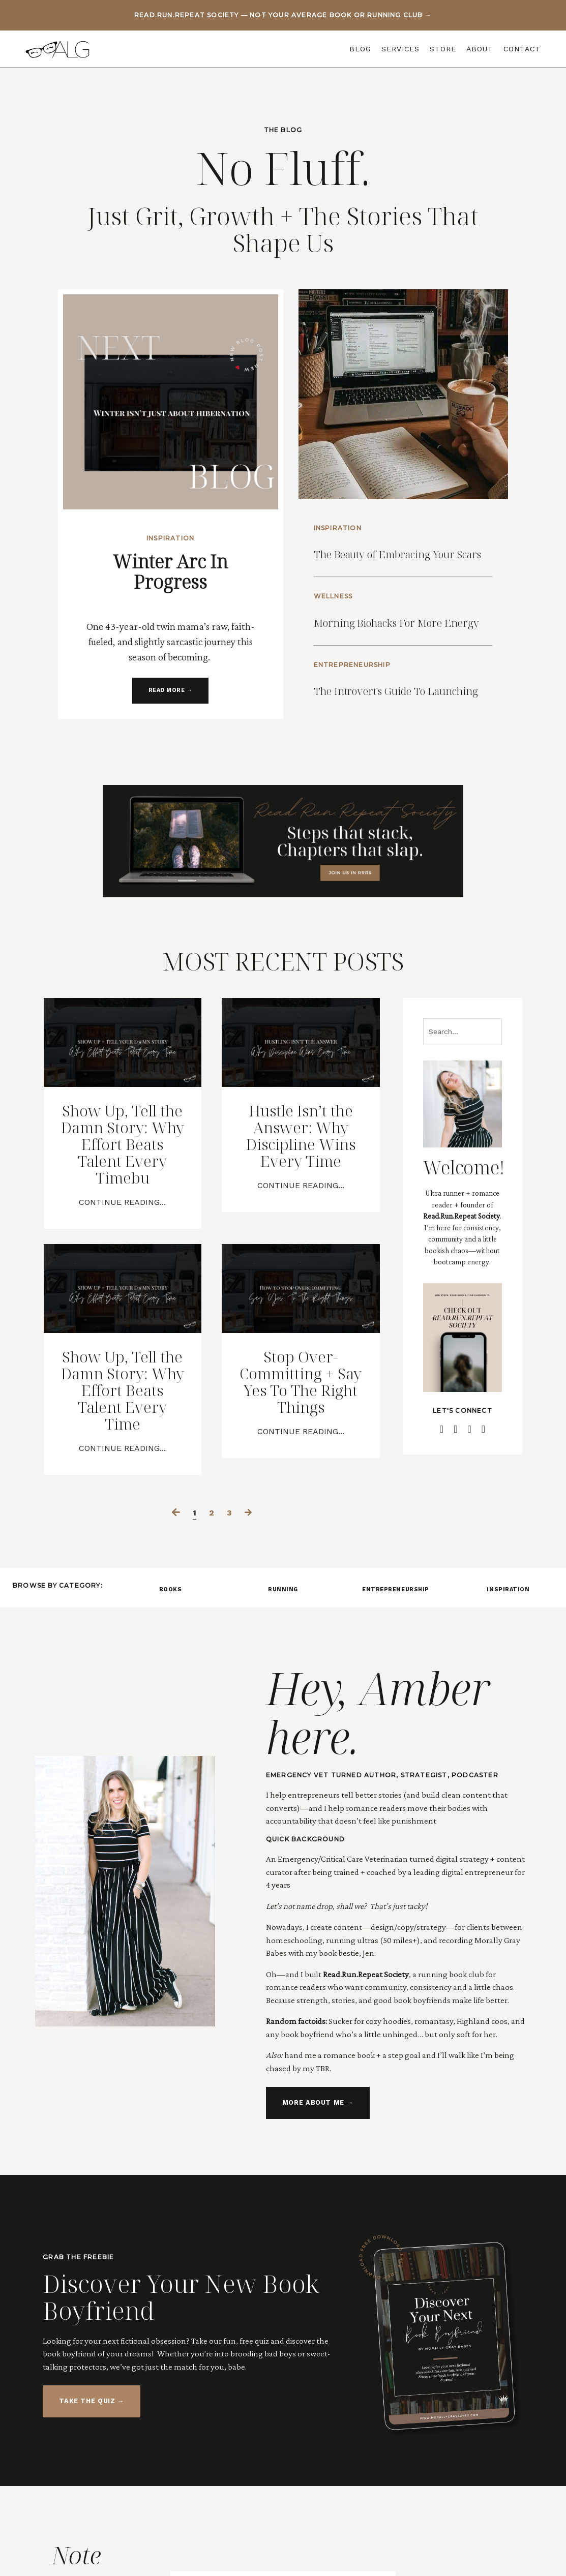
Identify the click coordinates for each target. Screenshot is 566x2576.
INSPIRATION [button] (508, 1754)
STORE (443, 49)
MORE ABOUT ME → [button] (312, 2275)
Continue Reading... (122, 1328)
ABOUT (479, 49)
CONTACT (522, 49)
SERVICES (400, 49)
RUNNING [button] (283, 1754)
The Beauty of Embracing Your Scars (396, 555)
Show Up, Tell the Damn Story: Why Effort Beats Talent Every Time (122, 1538)
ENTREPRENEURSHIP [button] (395, 1754)
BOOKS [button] (170, 1754)
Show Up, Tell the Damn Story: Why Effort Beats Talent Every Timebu (122, 1252)
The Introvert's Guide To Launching (390, 753)
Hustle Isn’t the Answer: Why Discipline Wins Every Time (301, 1233)
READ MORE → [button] (170, 675)
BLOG (360, 49)
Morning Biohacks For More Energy (406, 654)
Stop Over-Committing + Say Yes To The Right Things (301, 1519)
